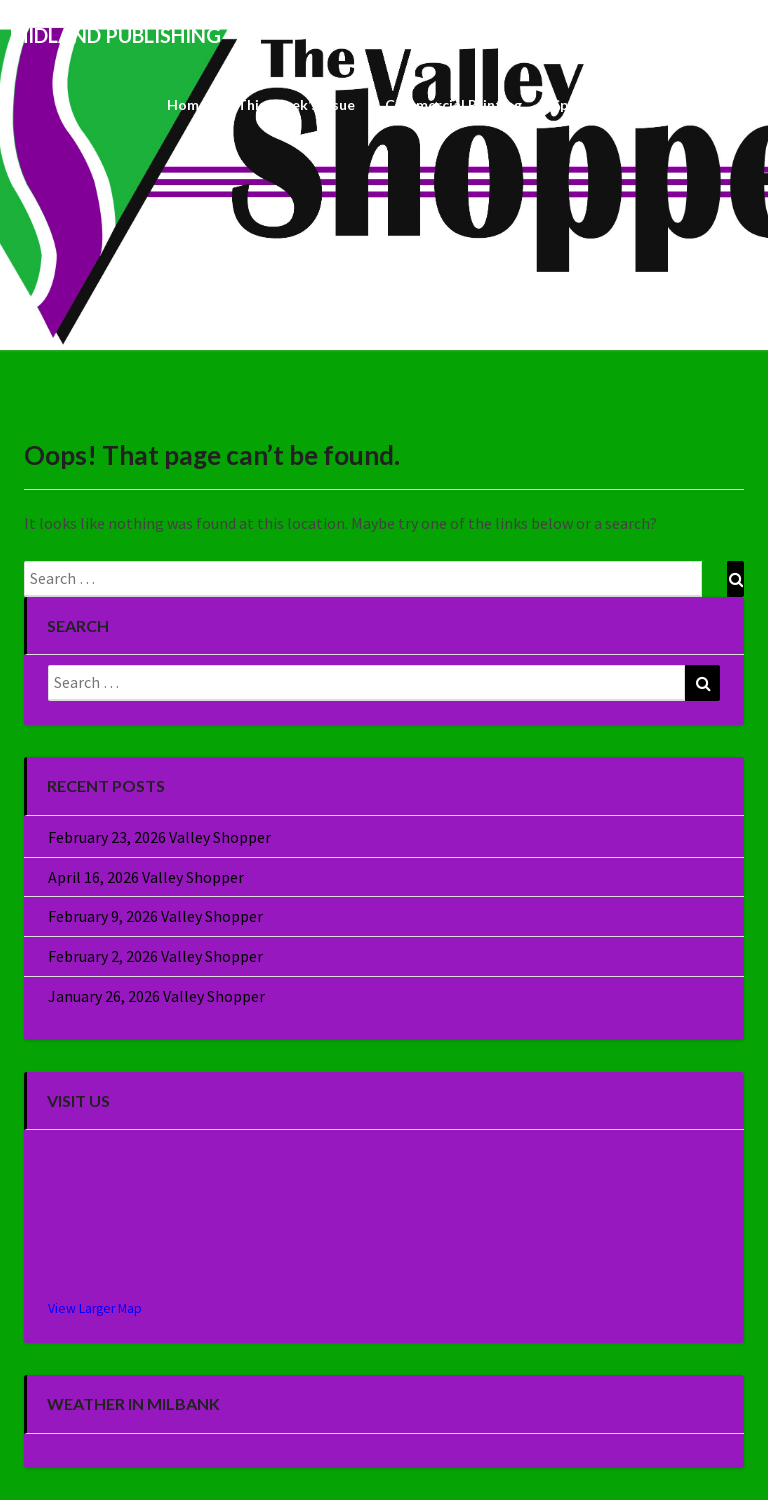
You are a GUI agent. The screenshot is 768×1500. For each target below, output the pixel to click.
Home (187, 104)
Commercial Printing (453, 104)
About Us (712, 104)
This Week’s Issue (296, 104)
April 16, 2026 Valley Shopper (146, 877)
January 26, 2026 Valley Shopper (156, 996)
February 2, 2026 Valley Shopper (155, 956)
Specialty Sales (601, 104)
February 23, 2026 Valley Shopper (159, 837)
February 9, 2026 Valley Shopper (155, 916)
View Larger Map (95, 1308)
